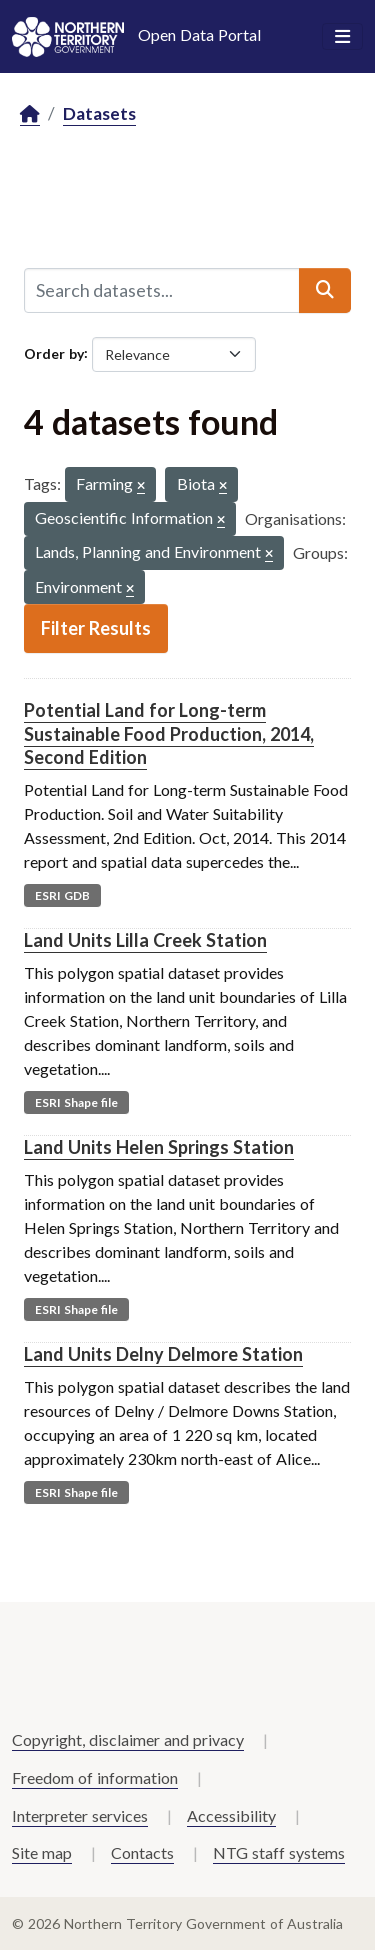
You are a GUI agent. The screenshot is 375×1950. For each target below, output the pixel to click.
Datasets (99, 113)
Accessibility (231, 1815)
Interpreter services (80, 1815)
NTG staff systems (279, 1852)
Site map (42, 1852)
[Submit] (325, 290)
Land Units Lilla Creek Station (145, 940)
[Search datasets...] (162, 290)
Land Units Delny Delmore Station (163, 1354)
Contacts (142, 1852)
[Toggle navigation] (342, 37)
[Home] (30, 114)
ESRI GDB (62, 895)
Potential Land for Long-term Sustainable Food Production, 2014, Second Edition (169, 733)
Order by (54, 352)
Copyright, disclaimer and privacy (128, 1739)
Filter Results (96, 628)
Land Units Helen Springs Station (159, 1147)
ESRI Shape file (76, 1102)
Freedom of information (95, 1777)
